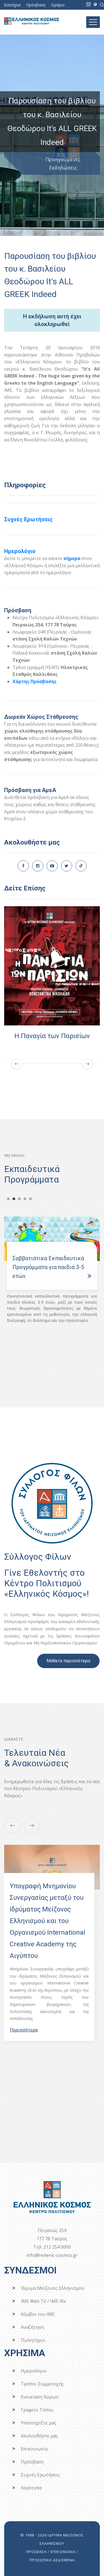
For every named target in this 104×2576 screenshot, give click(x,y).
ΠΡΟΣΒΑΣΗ (36, 2551)
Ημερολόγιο (19, 551)
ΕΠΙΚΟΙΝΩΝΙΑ (62, 2551)
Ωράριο (58, 4)
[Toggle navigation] (93, 22)
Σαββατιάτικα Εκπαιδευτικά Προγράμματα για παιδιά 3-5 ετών (48, 1267)
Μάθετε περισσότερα (68, 1660)
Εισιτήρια (12, 4)
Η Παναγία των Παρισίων (52, 1036)
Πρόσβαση (35, 4)
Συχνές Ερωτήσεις (28, 519)
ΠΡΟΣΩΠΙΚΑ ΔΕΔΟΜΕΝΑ (52, 2559)
